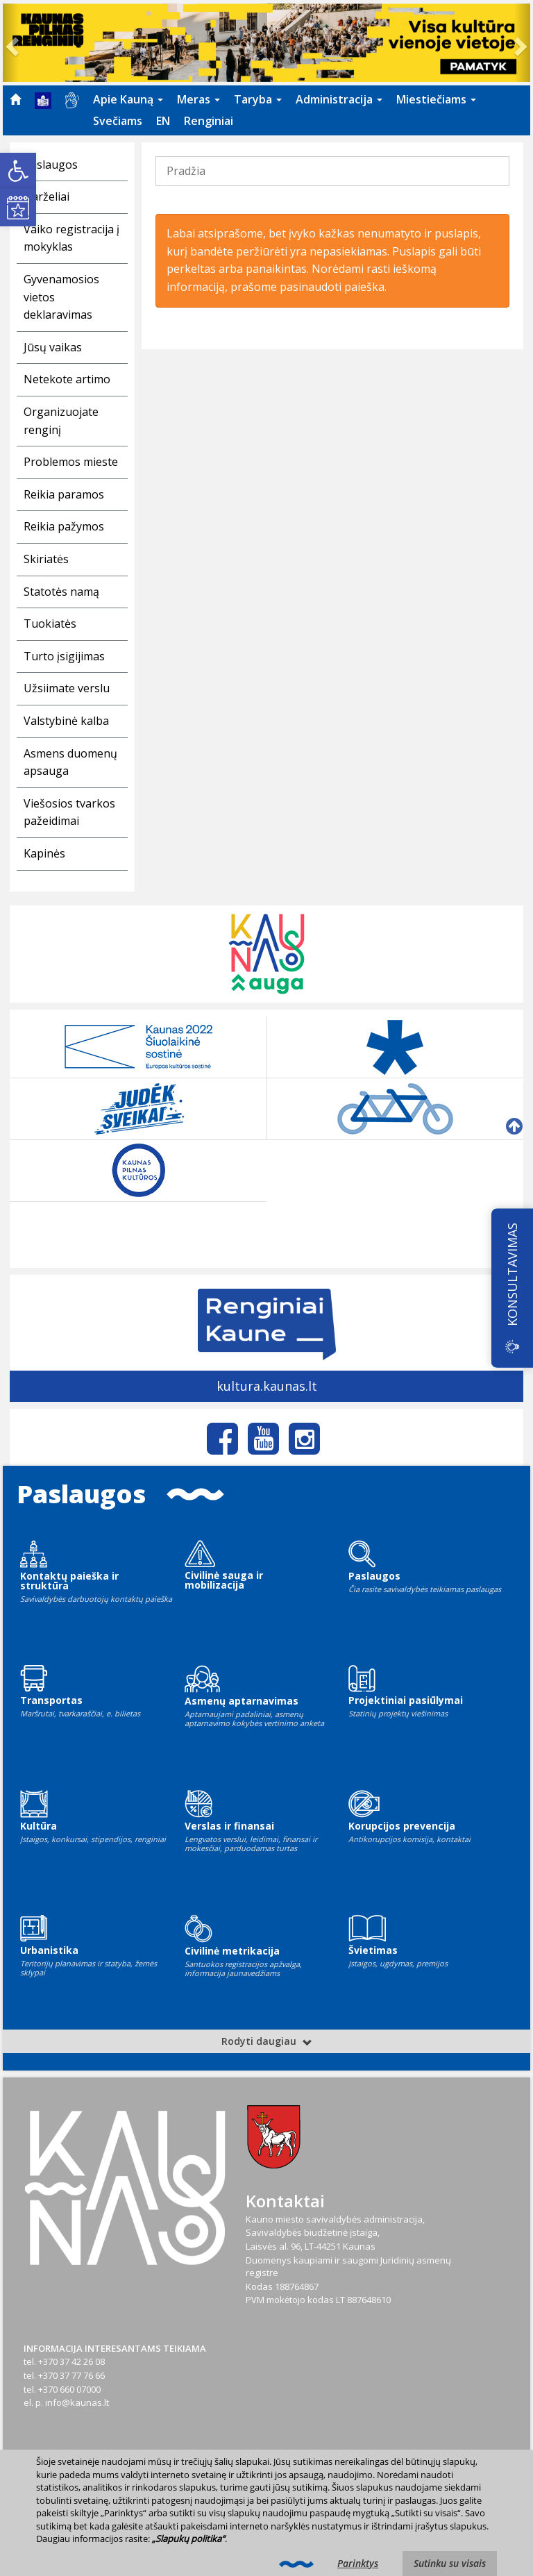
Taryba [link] (258, 99)
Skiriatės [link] (46, 559)
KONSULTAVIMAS (512, 1274)
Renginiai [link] (208, 120)
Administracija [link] (339, 99)
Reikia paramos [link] (64, 494)
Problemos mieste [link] (71, 461)
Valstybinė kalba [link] (66, 720)
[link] (18, 171)
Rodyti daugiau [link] (266, 2041)
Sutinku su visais (450, 2563)
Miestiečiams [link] (436, 99)
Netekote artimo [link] (67, 379)
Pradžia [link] (186, 170)
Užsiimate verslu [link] (67, 688)
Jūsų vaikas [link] (53, 347)
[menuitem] (15, 99)
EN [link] (163, 120)
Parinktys (357, 2563)
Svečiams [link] (117, 120)
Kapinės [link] (44, 853)
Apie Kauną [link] (128, 99)
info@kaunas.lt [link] (77, 2402)
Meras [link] (198, 99)
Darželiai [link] (46, 196)
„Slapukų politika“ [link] (188, 2538)
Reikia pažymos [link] (64, 526)
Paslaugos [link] (51, 164)
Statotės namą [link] (61, 591)
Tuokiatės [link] (50, 623)
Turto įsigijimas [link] (64, 656)
